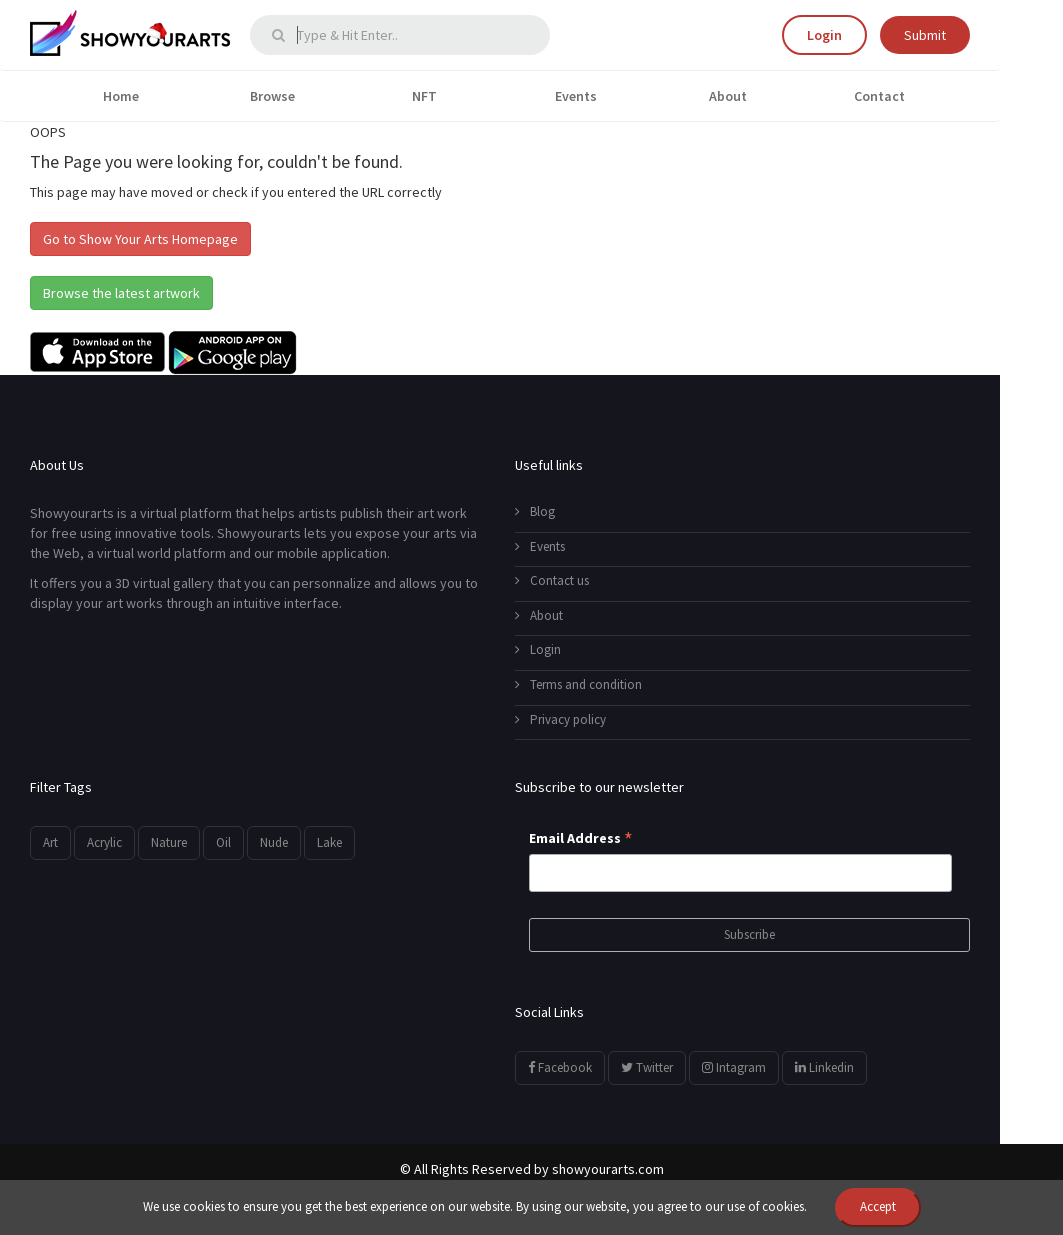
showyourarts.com (608, 1169)
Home (121, 96)
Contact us (552, 580)
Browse (272, 96)
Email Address (581, 839)
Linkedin (824, 1067)
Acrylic (104, 842)
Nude (274, 842)
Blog (535, 511)
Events (576, 96)
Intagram (734, 1067)
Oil (223, 842)
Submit (925, 35)
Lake (329, 842)
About (728, 96)
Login (824, 35)
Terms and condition (578, 684)
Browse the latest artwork (121, 293)
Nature (169, 842)
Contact (879, 96)
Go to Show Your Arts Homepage (140, 239)
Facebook (560, 1067)
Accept (878, 1206)
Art (50, 842)
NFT (424, 96)
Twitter (647, 1067)
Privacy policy (560, 719)
